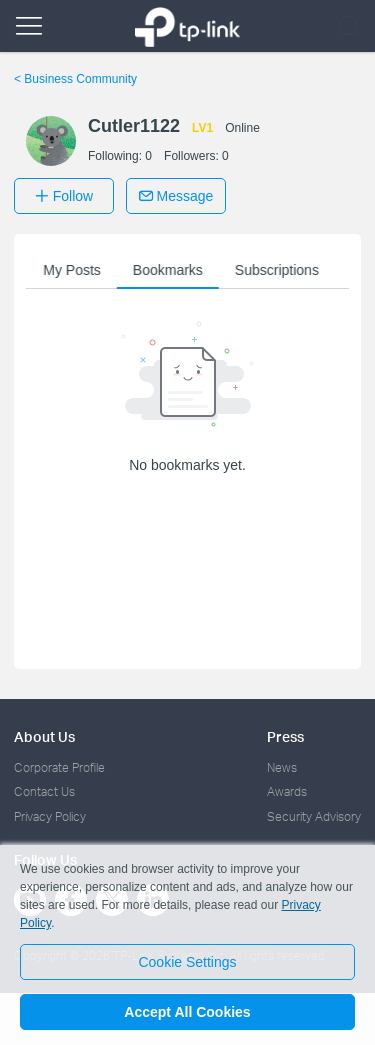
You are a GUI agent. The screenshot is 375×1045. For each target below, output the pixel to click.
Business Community (75, 79)
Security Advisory (314, 816)
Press (285, 736)
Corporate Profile (59, 767)
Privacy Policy (50, 816)
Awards (287, 791)
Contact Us (44, 791)
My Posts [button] (75, 270)
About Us (44, 736)
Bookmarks (170, 270)
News (282, 767)
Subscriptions (279, 270)
